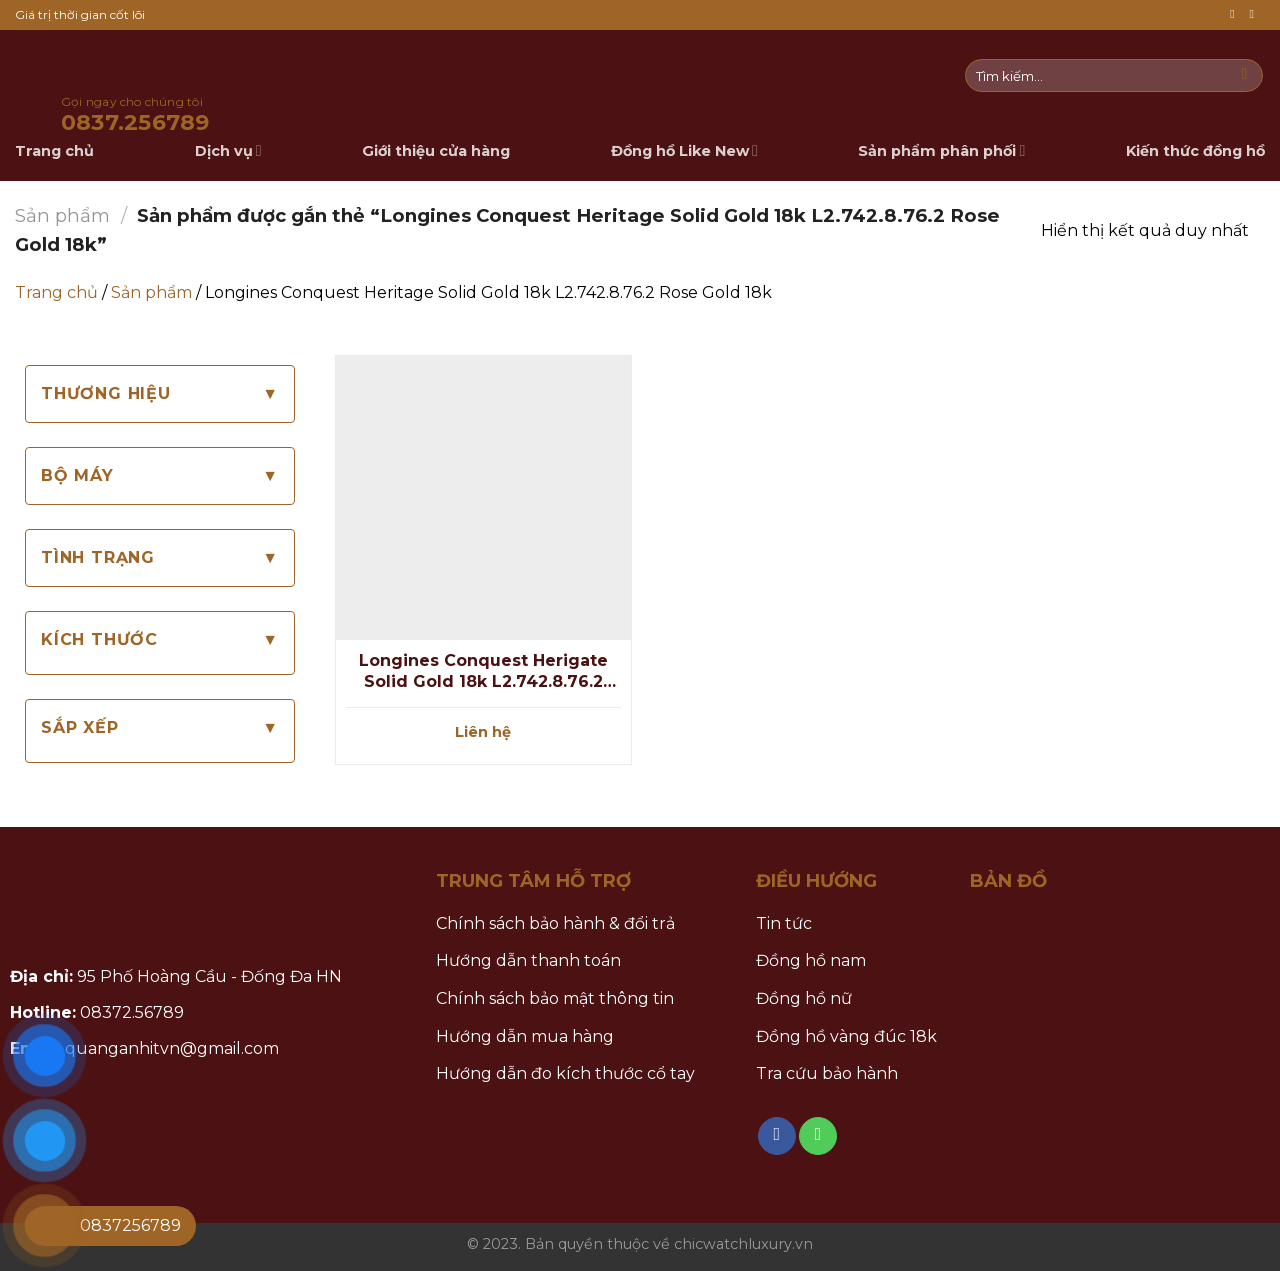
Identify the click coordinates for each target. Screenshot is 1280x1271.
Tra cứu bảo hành (827, 1073)
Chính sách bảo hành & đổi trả (555, 923)
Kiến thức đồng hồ (1195, 151)
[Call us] (1255, 14)
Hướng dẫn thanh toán (528, 960)
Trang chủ (56, 292)
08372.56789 (132, 1012)
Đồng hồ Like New (684, 150)
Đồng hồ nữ (804, 998)
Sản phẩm (62, 215)
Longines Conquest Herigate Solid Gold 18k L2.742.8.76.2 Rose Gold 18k (483, 672)
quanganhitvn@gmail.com (172, 1048)
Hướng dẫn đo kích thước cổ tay (565, 1073)
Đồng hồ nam (811, 960)
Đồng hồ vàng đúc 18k (846, 1036)
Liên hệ (483, 732)
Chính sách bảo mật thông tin (555, 998)
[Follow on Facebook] (1236, 14)
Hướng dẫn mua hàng (525, 1036)
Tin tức (784, 923)
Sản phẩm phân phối (941, 150)
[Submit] (1244, 76)
